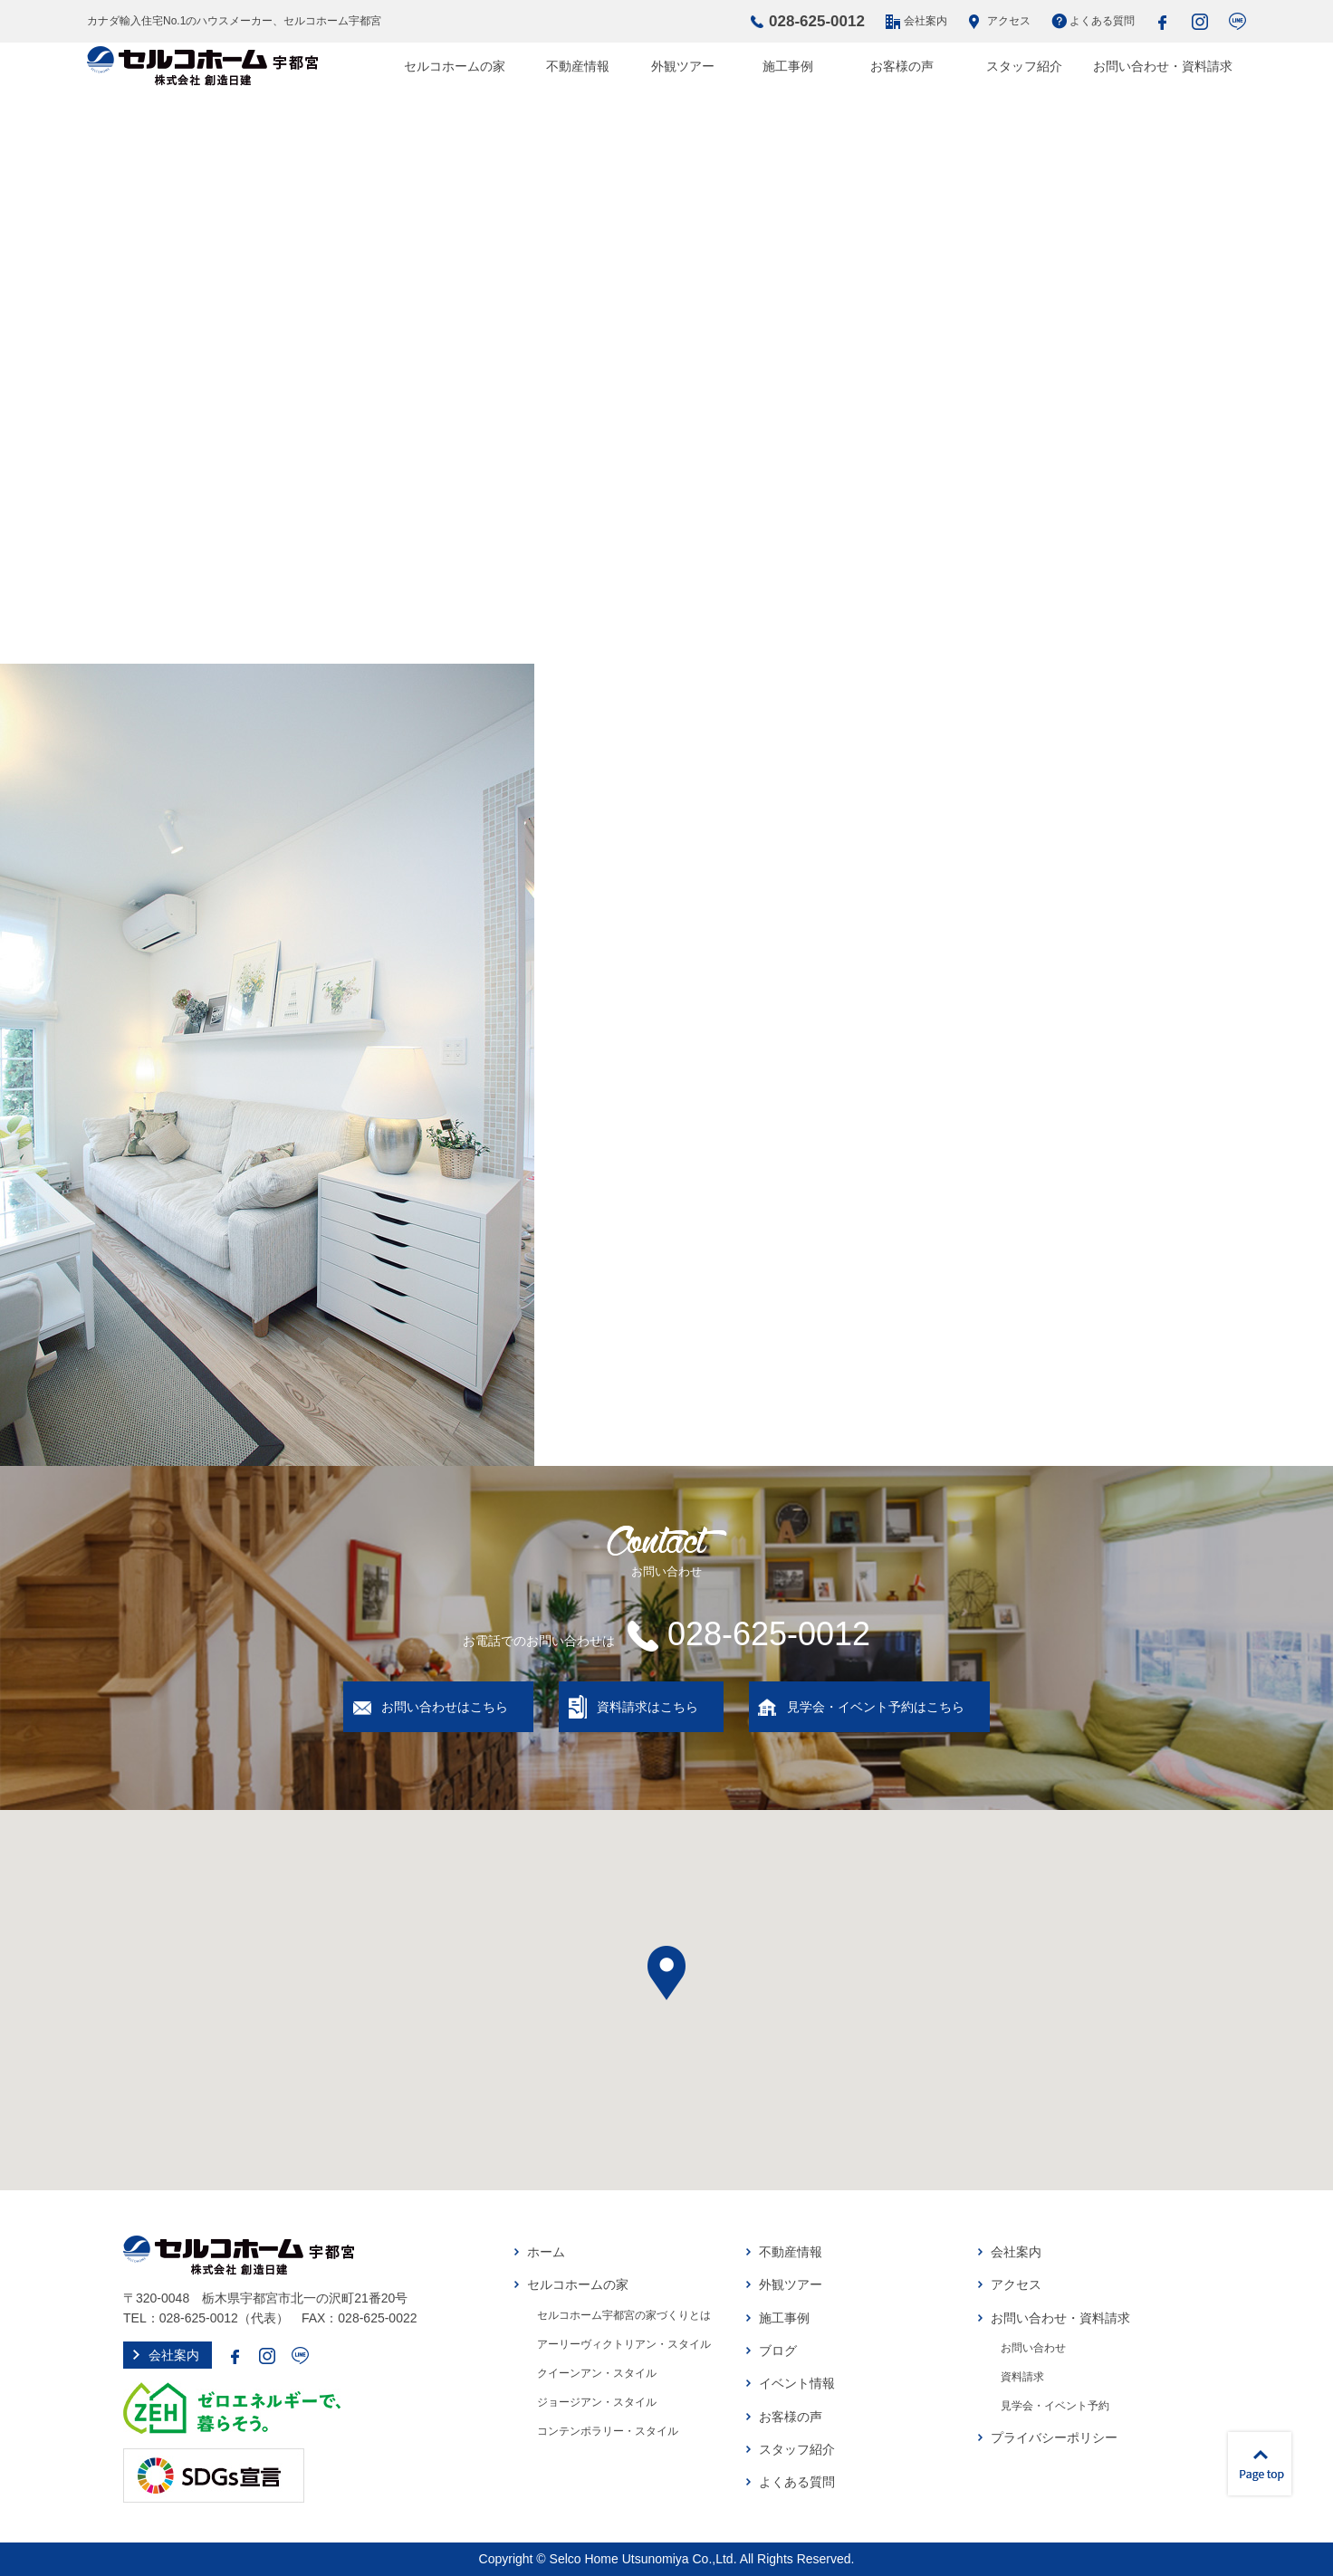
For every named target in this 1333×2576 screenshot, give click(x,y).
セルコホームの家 (454, 66)
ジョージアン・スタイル (597, 2402)
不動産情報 (577, 66)
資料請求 (1022, 2376)
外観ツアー (682, 66)
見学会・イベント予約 (1055, 2405)
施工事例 (787, 66)
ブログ (778, 2350)
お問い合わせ (1033, 2347)
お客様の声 (902, 66)
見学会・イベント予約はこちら (875, 1707)
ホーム (546, 2252)
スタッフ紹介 (1024, 66)
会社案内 (925, 20)
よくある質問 (1102, 20)
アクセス (1009, 20)
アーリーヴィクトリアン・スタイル (624, 2344)
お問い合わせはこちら (444, 1707)
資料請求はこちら (647, 1707)
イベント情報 (797, 2383)
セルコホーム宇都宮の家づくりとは (624, 2315)
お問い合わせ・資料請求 (1162, 66)
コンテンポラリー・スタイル (607, 2431)
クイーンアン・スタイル (597, 2373)
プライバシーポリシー (1054, 2437)
